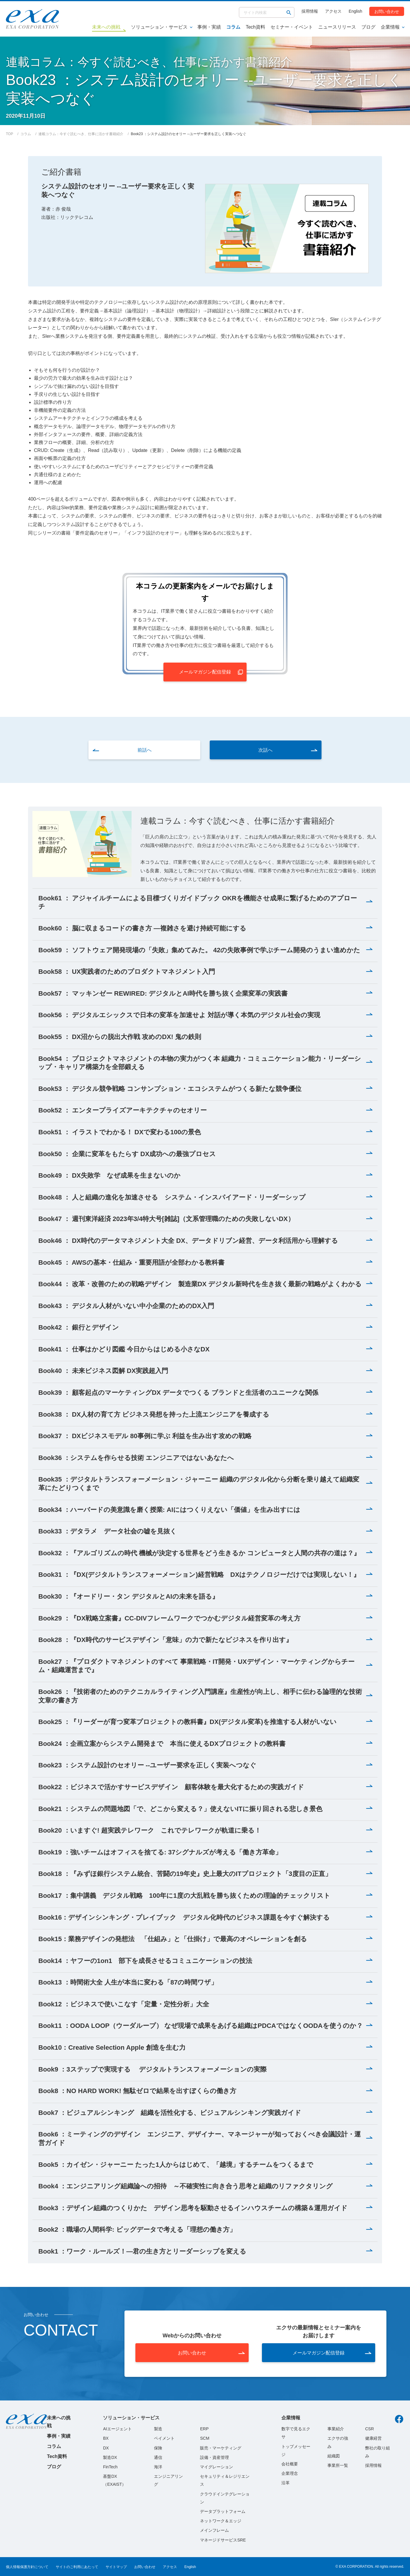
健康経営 (373, 2438)
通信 (158, 2457)
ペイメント (164, 2438)
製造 (158, 2428)
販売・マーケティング (220, 2448)
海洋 (158, 2466)
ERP (204, 2428)
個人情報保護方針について (27, 2567)
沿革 (285, 2482)
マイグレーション (216, 2466)
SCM (204, 2438)
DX (106, 2448)
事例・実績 (209, 27)
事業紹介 (335, 2428)
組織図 (333, 2456)
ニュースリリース (337, 27)
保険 (158, 2448)
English (355, 11)
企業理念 (289, 2473)
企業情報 (390, 27)
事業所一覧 (337, 2465)
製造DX (110, 2457)
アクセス (333, 11)
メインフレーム (214, 2530)
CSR (369, 2428)
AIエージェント (117, 2428)
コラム (233, 27)
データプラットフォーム (222, 2511)
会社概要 (289, 2464)
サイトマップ (116, 2567)
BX (106, 2438)
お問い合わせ (386, 11)
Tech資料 (255, 27)
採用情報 (309, 11)
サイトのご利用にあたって (77, 2567)
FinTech (110, 2466)
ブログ (368, 27)
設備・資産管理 (214, 2457)
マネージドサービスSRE (223, 2540)
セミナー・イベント (291, 27)
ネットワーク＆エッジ (220, 2520)
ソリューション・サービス (159, 27)
